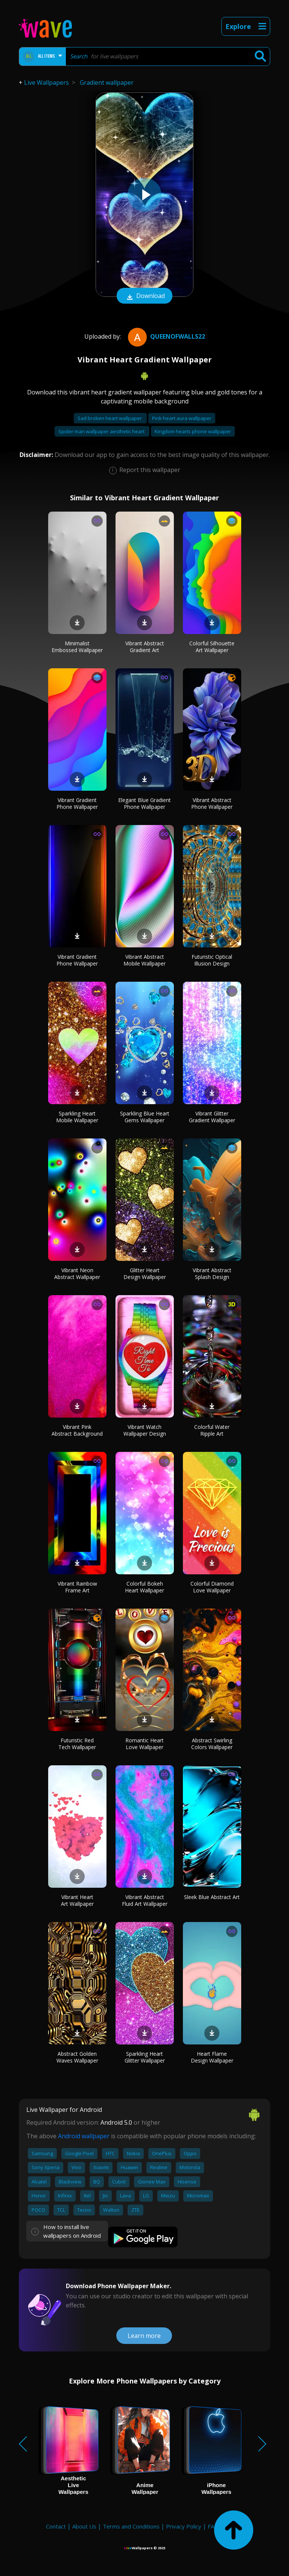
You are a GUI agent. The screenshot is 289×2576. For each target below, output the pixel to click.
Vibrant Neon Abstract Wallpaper (77, 1273)
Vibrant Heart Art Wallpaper (77, 1900)
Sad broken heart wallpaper (110, 418)
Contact (56, 2526)
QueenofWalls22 (165, 336)
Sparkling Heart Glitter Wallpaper (145, 2057)
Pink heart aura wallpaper (181, 418)
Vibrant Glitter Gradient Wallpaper (212, 1117)
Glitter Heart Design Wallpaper (144, 1273)
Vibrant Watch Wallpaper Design (144, 1430)
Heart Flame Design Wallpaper (212, 2057)
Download (144, 296)
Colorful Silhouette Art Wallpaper (211, 647)
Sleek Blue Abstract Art (212, 1897)
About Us (84, 2526)
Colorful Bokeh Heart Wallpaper (144, 1587)
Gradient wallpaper (107, 82)
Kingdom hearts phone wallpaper (193, 431)
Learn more (144, 2336)
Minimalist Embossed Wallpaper (77, 647)
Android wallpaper (84, 2136)
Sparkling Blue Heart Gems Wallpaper (144, 1117)
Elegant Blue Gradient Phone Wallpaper (144, 803)
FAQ (213, 2526)
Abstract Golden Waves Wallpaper (77, 2057)
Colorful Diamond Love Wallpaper (212, 1587)
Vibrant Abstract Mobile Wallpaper (144, 960)
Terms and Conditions (131, 2526)
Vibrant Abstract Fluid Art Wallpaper (144, 1900)
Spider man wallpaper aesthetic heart (102, 431)
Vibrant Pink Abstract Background (77, 1430)
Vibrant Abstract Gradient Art (144, 647)
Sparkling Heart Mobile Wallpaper (77, 1117)
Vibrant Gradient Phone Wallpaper (77, 803)
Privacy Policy (183, 2526)
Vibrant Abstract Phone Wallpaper (212, 803)
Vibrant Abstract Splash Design (212, 1273)
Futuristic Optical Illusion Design (212, 960)
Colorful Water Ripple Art (212, 1430)
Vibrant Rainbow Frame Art (77, 1587)
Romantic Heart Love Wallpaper (144, 1744)
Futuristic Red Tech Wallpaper (77, 1744)
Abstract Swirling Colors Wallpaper (212, 1744)
